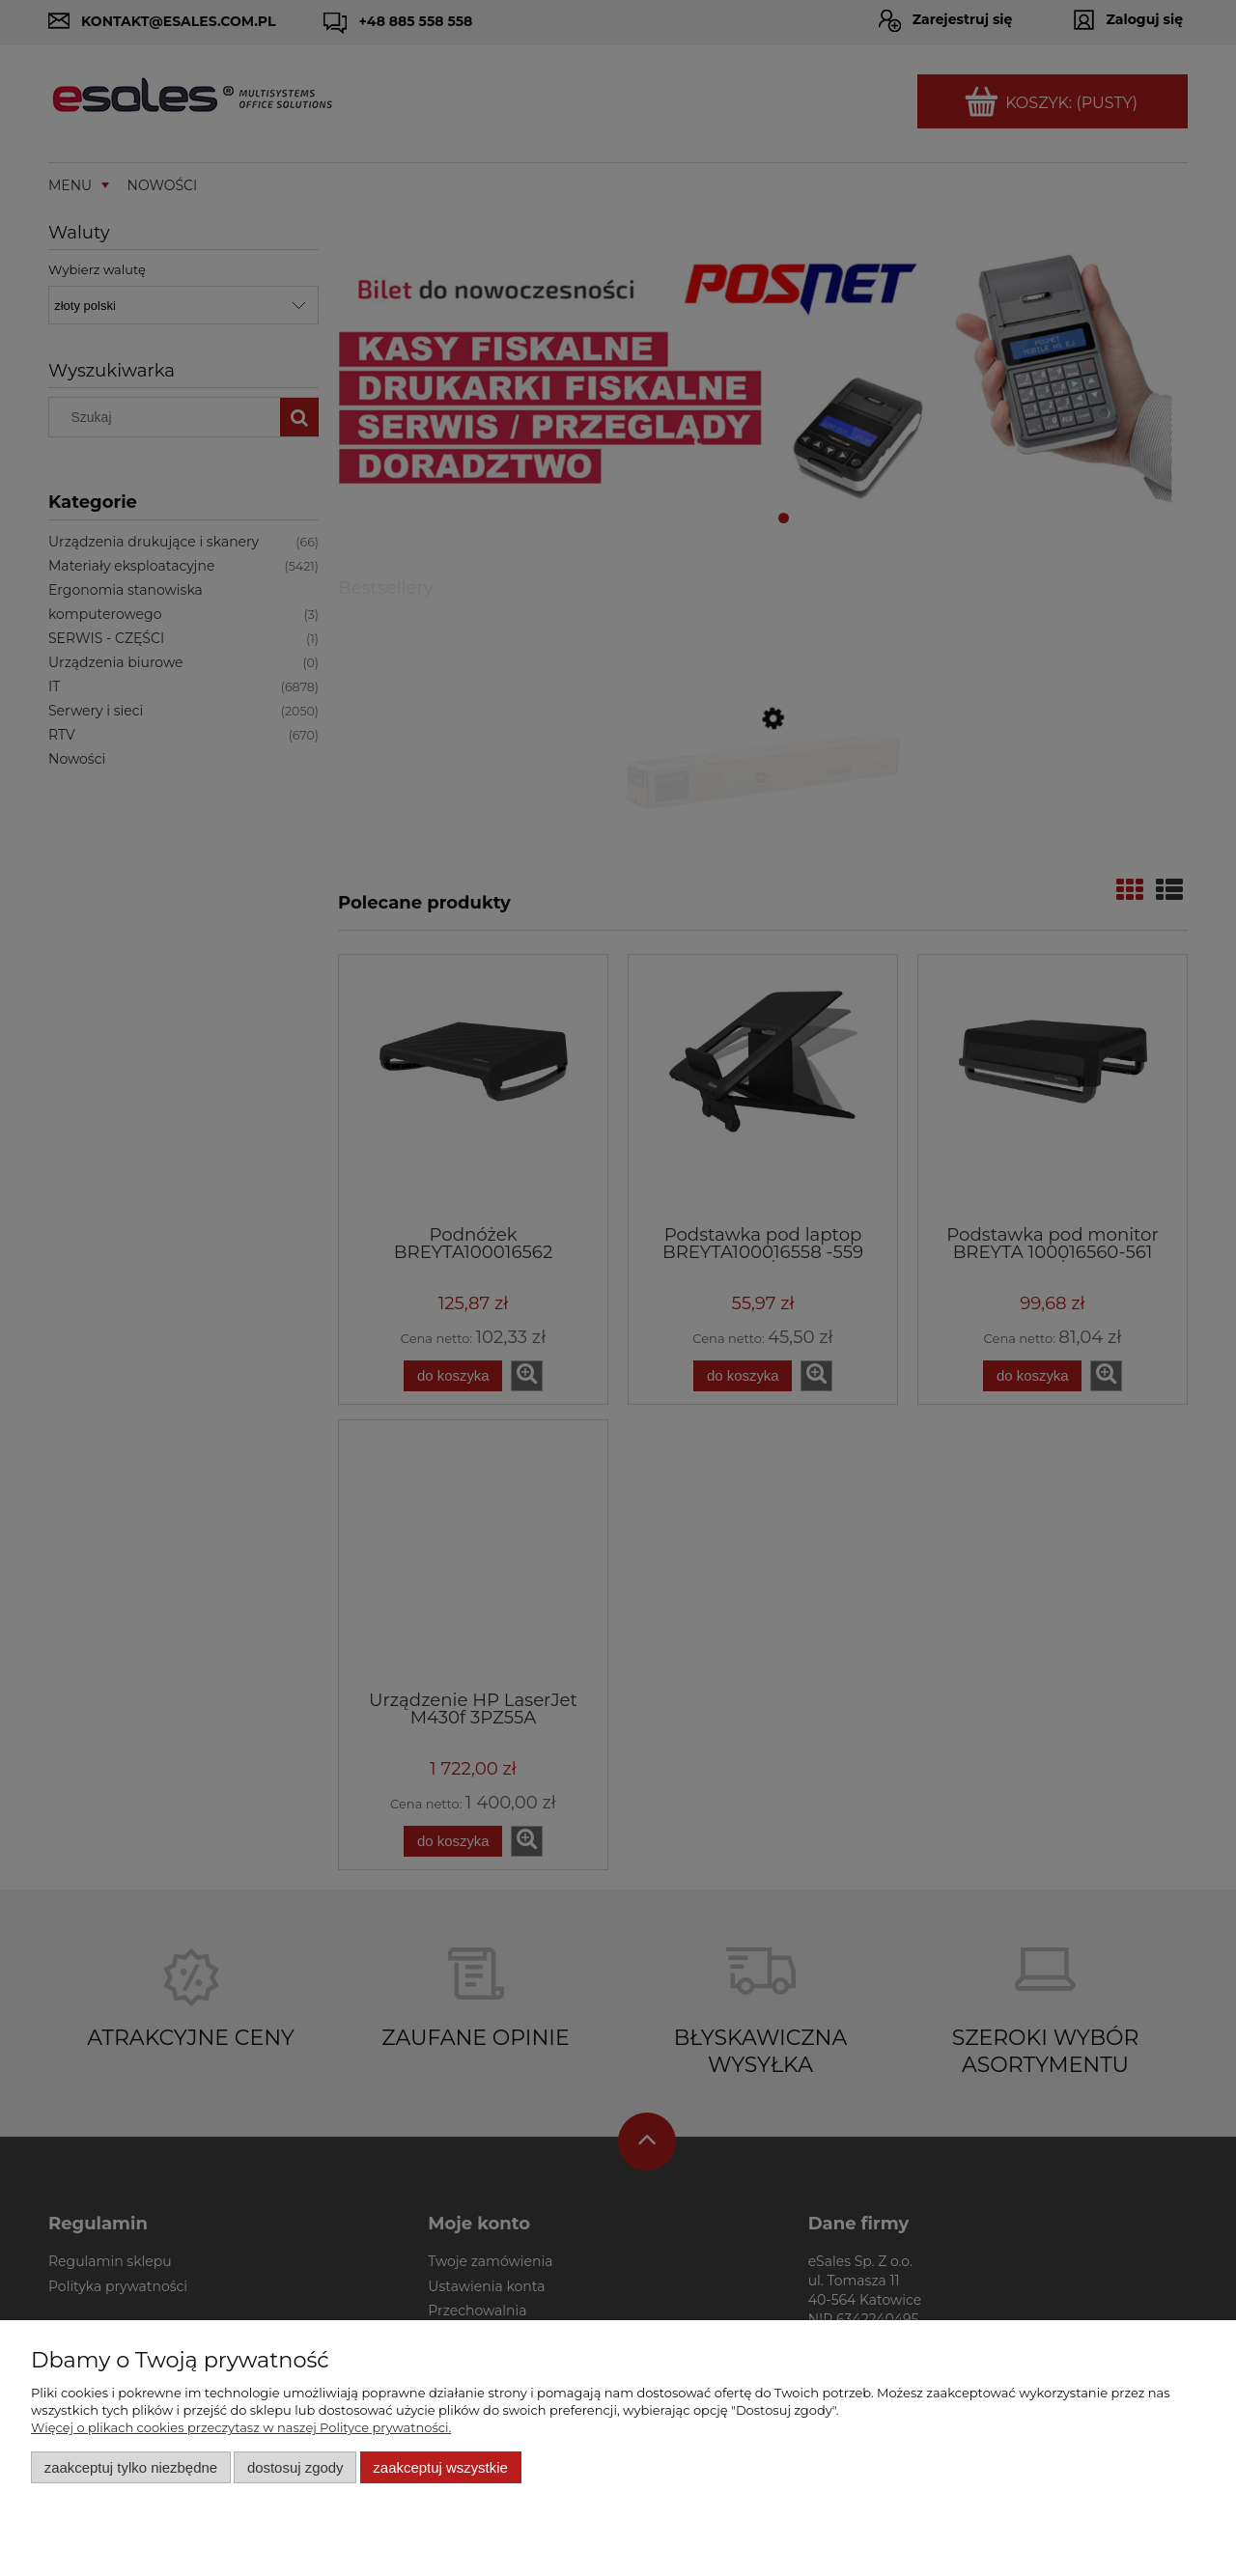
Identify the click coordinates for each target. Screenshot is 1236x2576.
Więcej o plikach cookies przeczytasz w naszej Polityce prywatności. (241, 2427)
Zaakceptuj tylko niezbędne (130, 2467)
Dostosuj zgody (295, 2467)
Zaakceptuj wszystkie (440, 2467)
